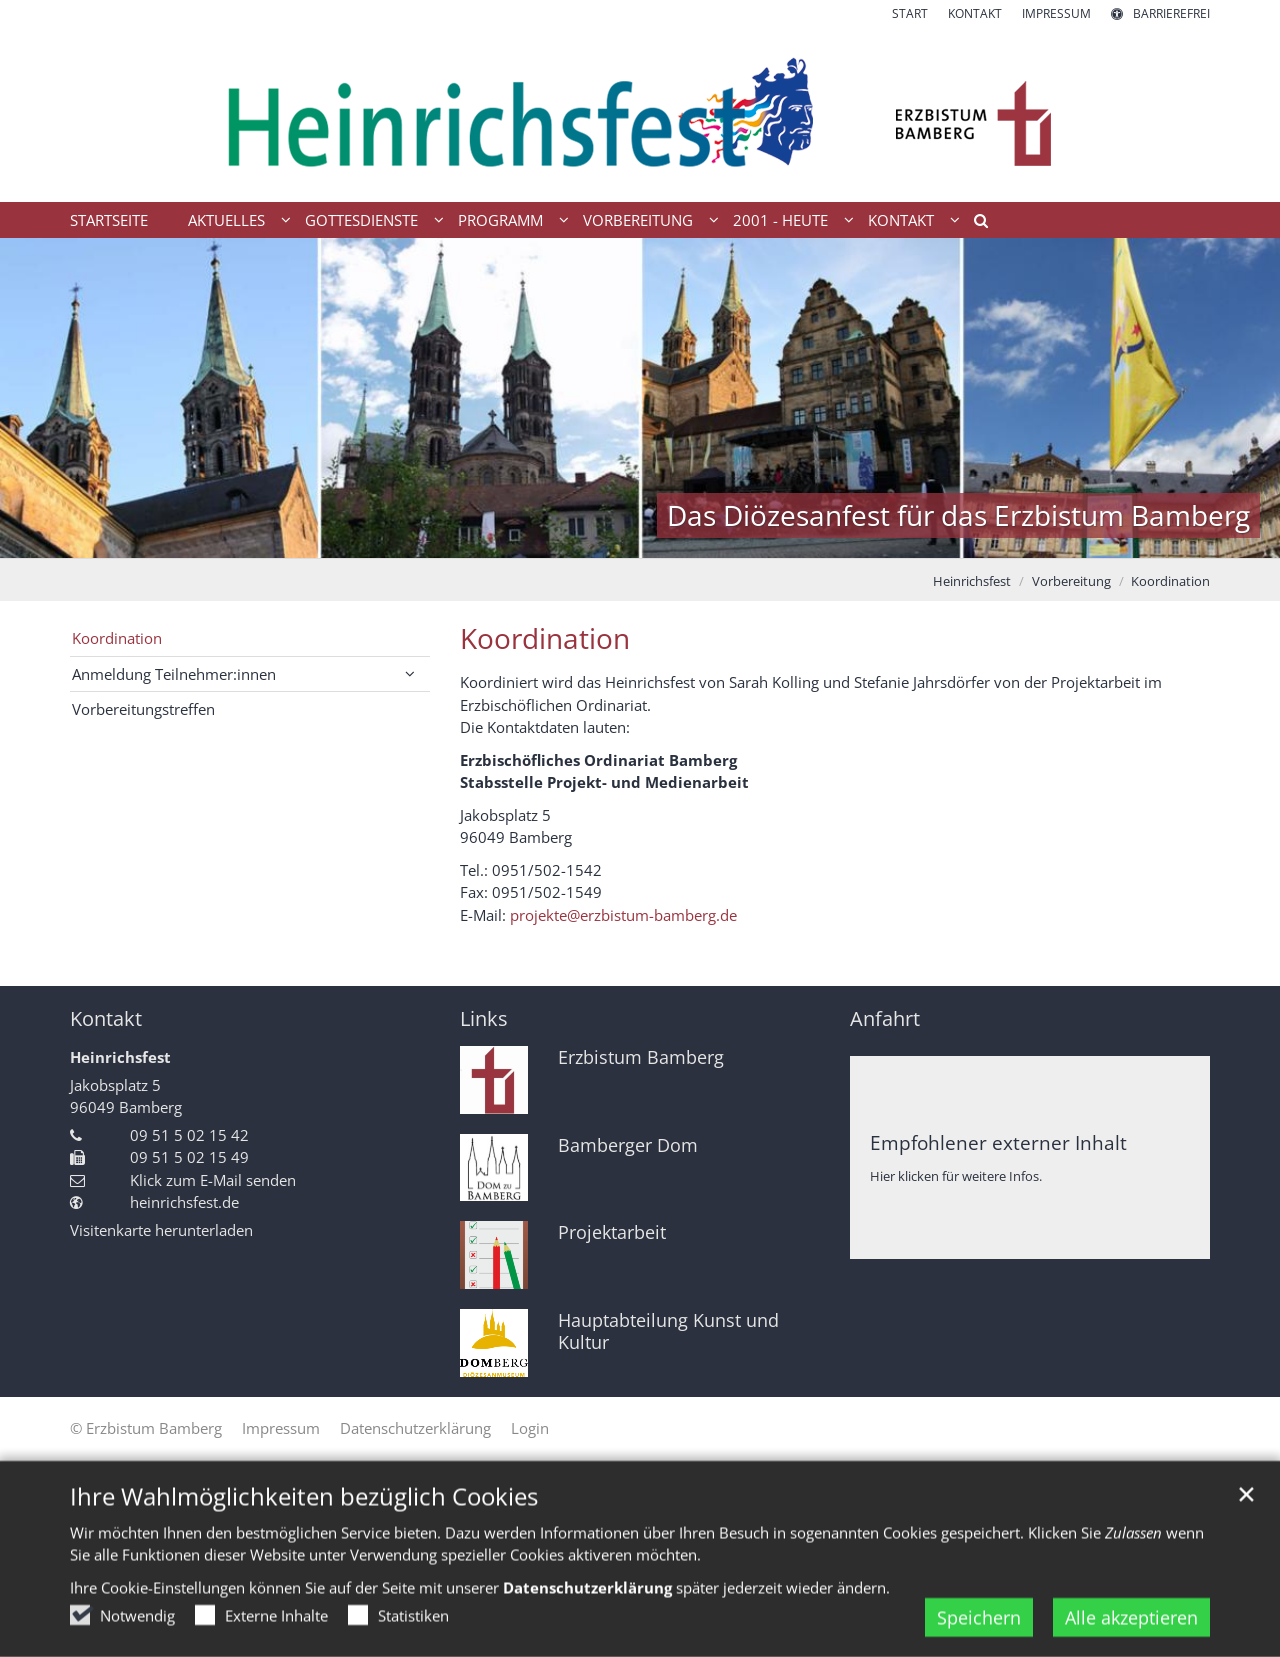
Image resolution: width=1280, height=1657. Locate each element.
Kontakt (106, 1018)
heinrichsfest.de (184, 1202)
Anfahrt (885, 1018)
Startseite (109, 220)
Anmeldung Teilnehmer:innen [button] (174, 674)
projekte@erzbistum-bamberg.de (623, 915)
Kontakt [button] (901, 220)
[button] (974, 224)
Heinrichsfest (972, 581)
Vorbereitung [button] (638, 220)
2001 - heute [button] (780, 220)
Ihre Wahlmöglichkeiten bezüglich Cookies (304, 1518)
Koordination (1170, 581)
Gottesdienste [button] (361, 220)
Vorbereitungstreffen (143, 709)
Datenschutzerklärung (587, 1609)
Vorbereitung (1071, 581)
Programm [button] (500, 220)
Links (484, 1018)
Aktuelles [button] (226, 220)
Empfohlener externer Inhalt (998, 1142)
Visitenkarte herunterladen (161, 1230)
